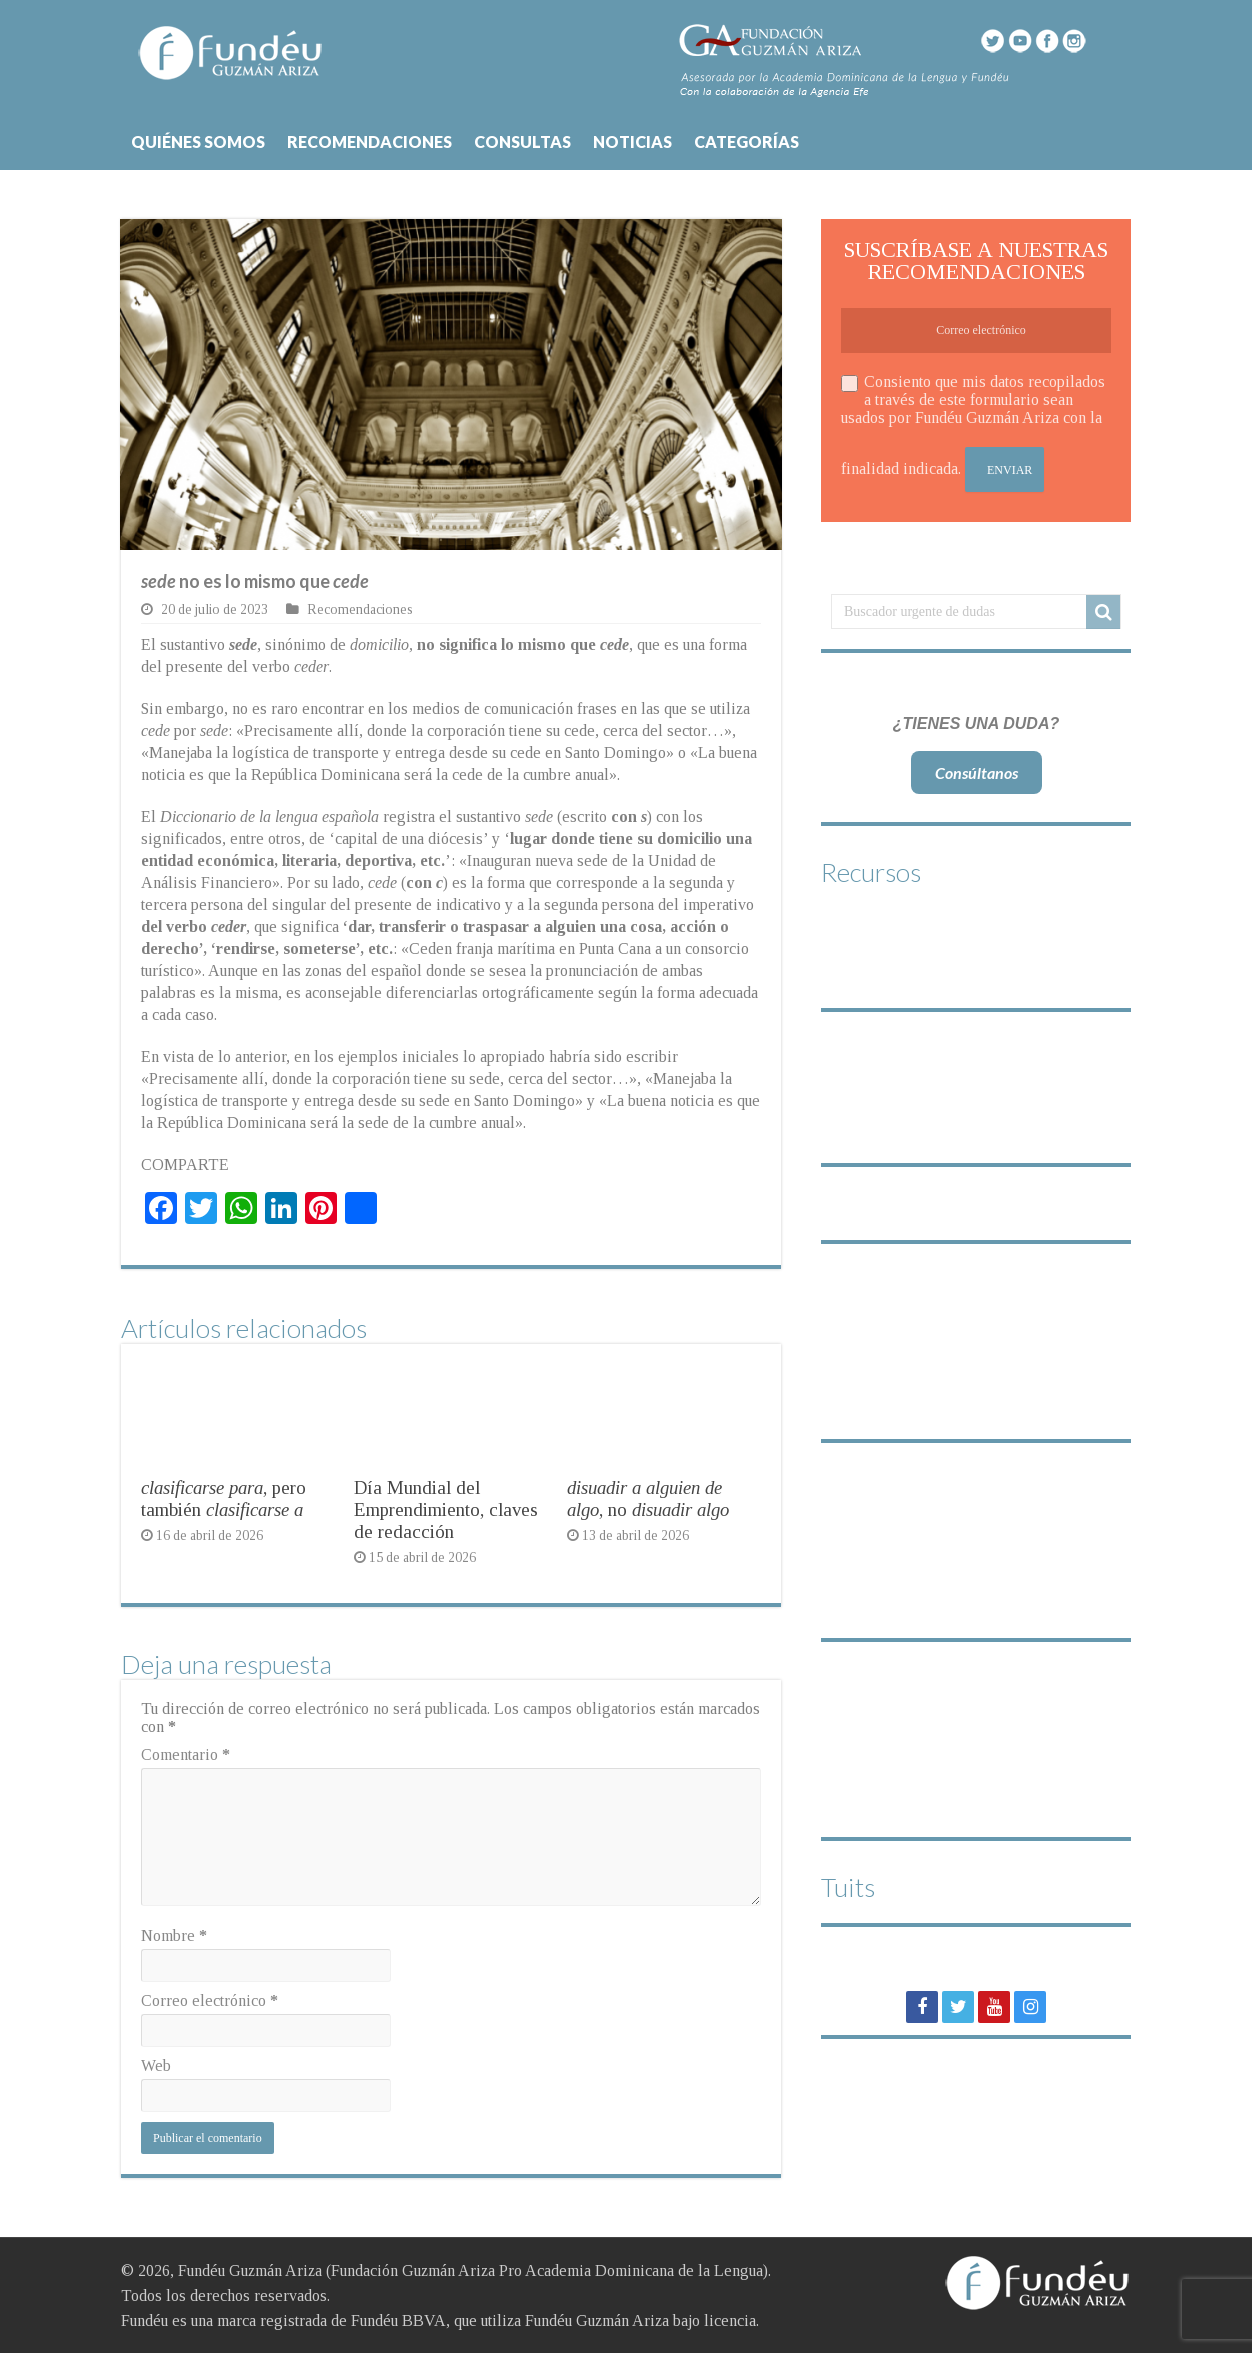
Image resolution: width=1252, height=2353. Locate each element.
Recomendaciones (360, 609)
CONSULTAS (522, 141)
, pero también (223, 1498)
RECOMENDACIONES (369, 141)
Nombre (174, 1935)
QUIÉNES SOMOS (198, 141)
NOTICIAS (632, 141)
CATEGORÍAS (746, 141)
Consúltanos (976, 772)
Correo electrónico (209, 2000)
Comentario (185, 1754)
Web (156, 2065)
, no (648, 1498)
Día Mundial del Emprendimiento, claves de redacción (446, 1509)
